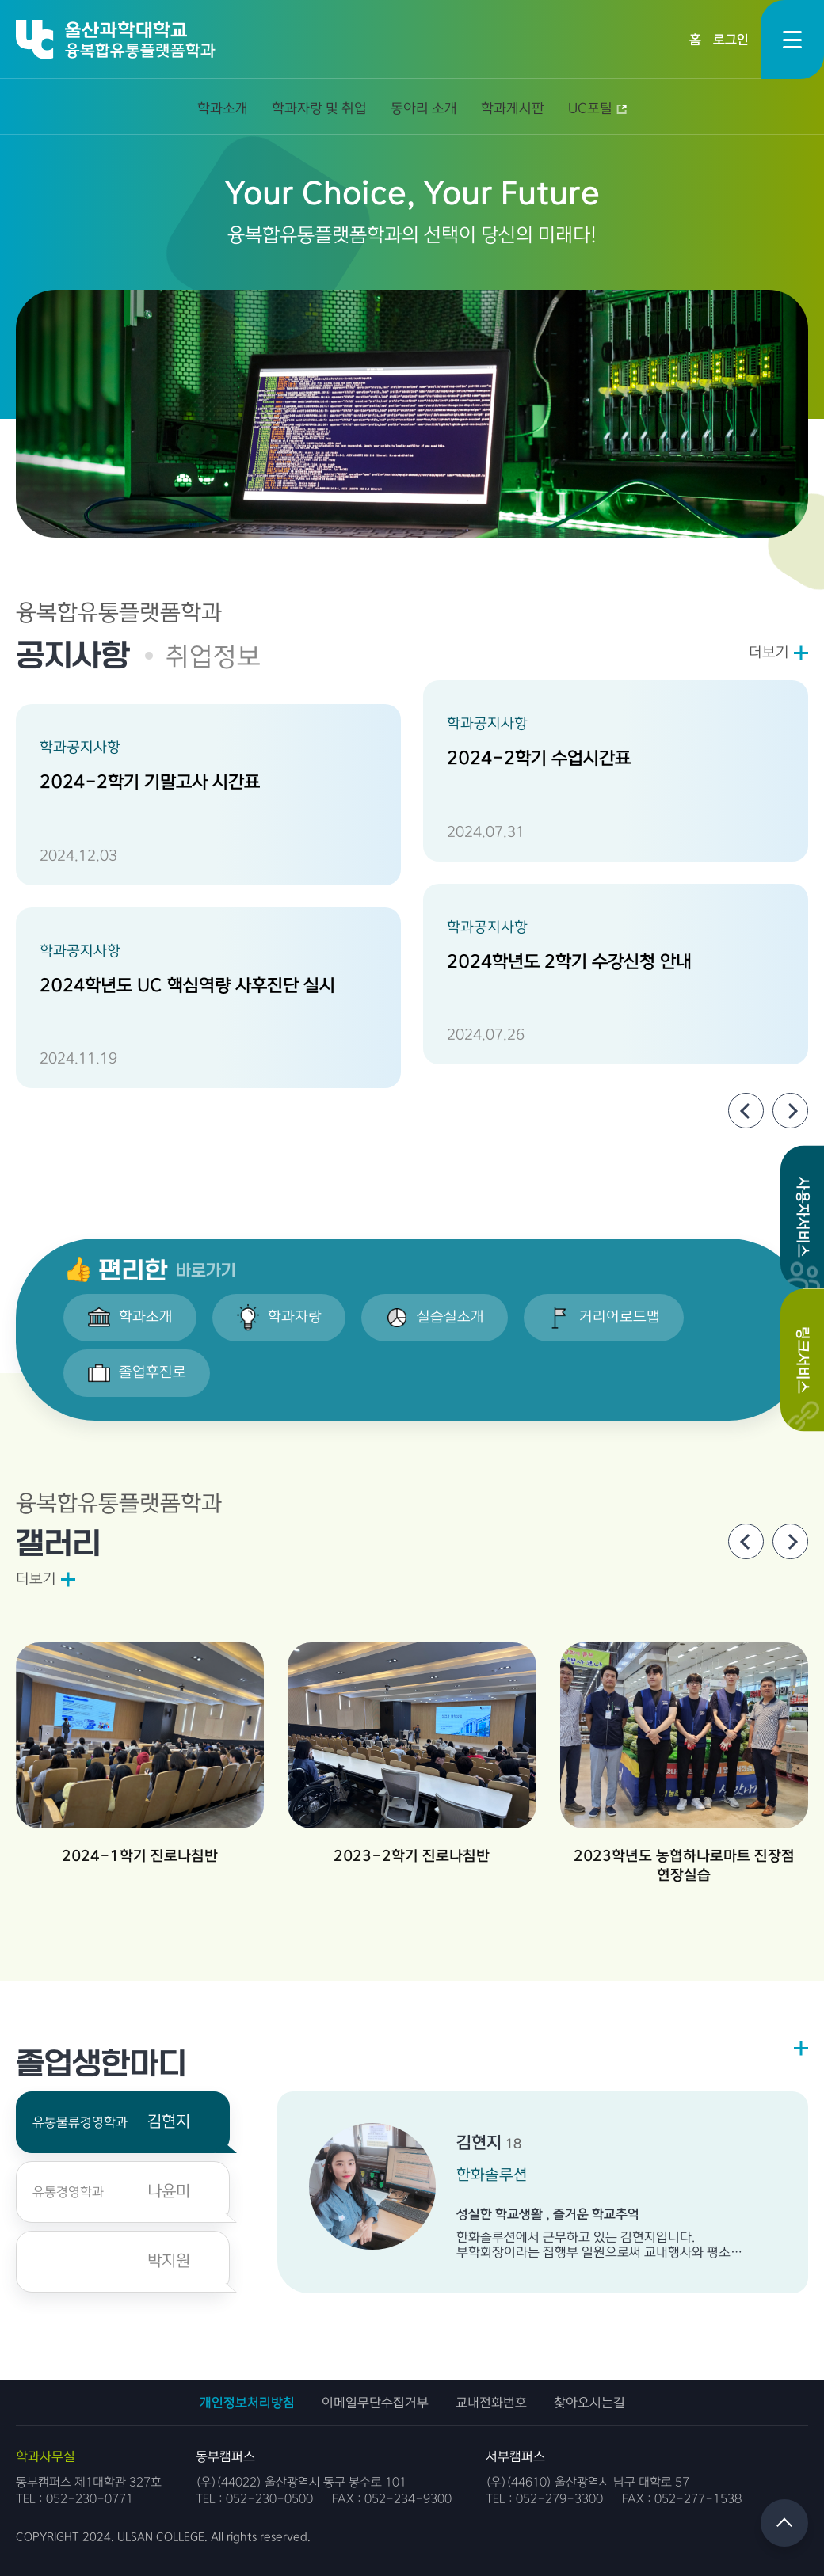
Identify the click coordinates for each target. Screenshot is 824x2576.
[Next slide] (790, 1110)
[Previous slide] (746, 1110)
